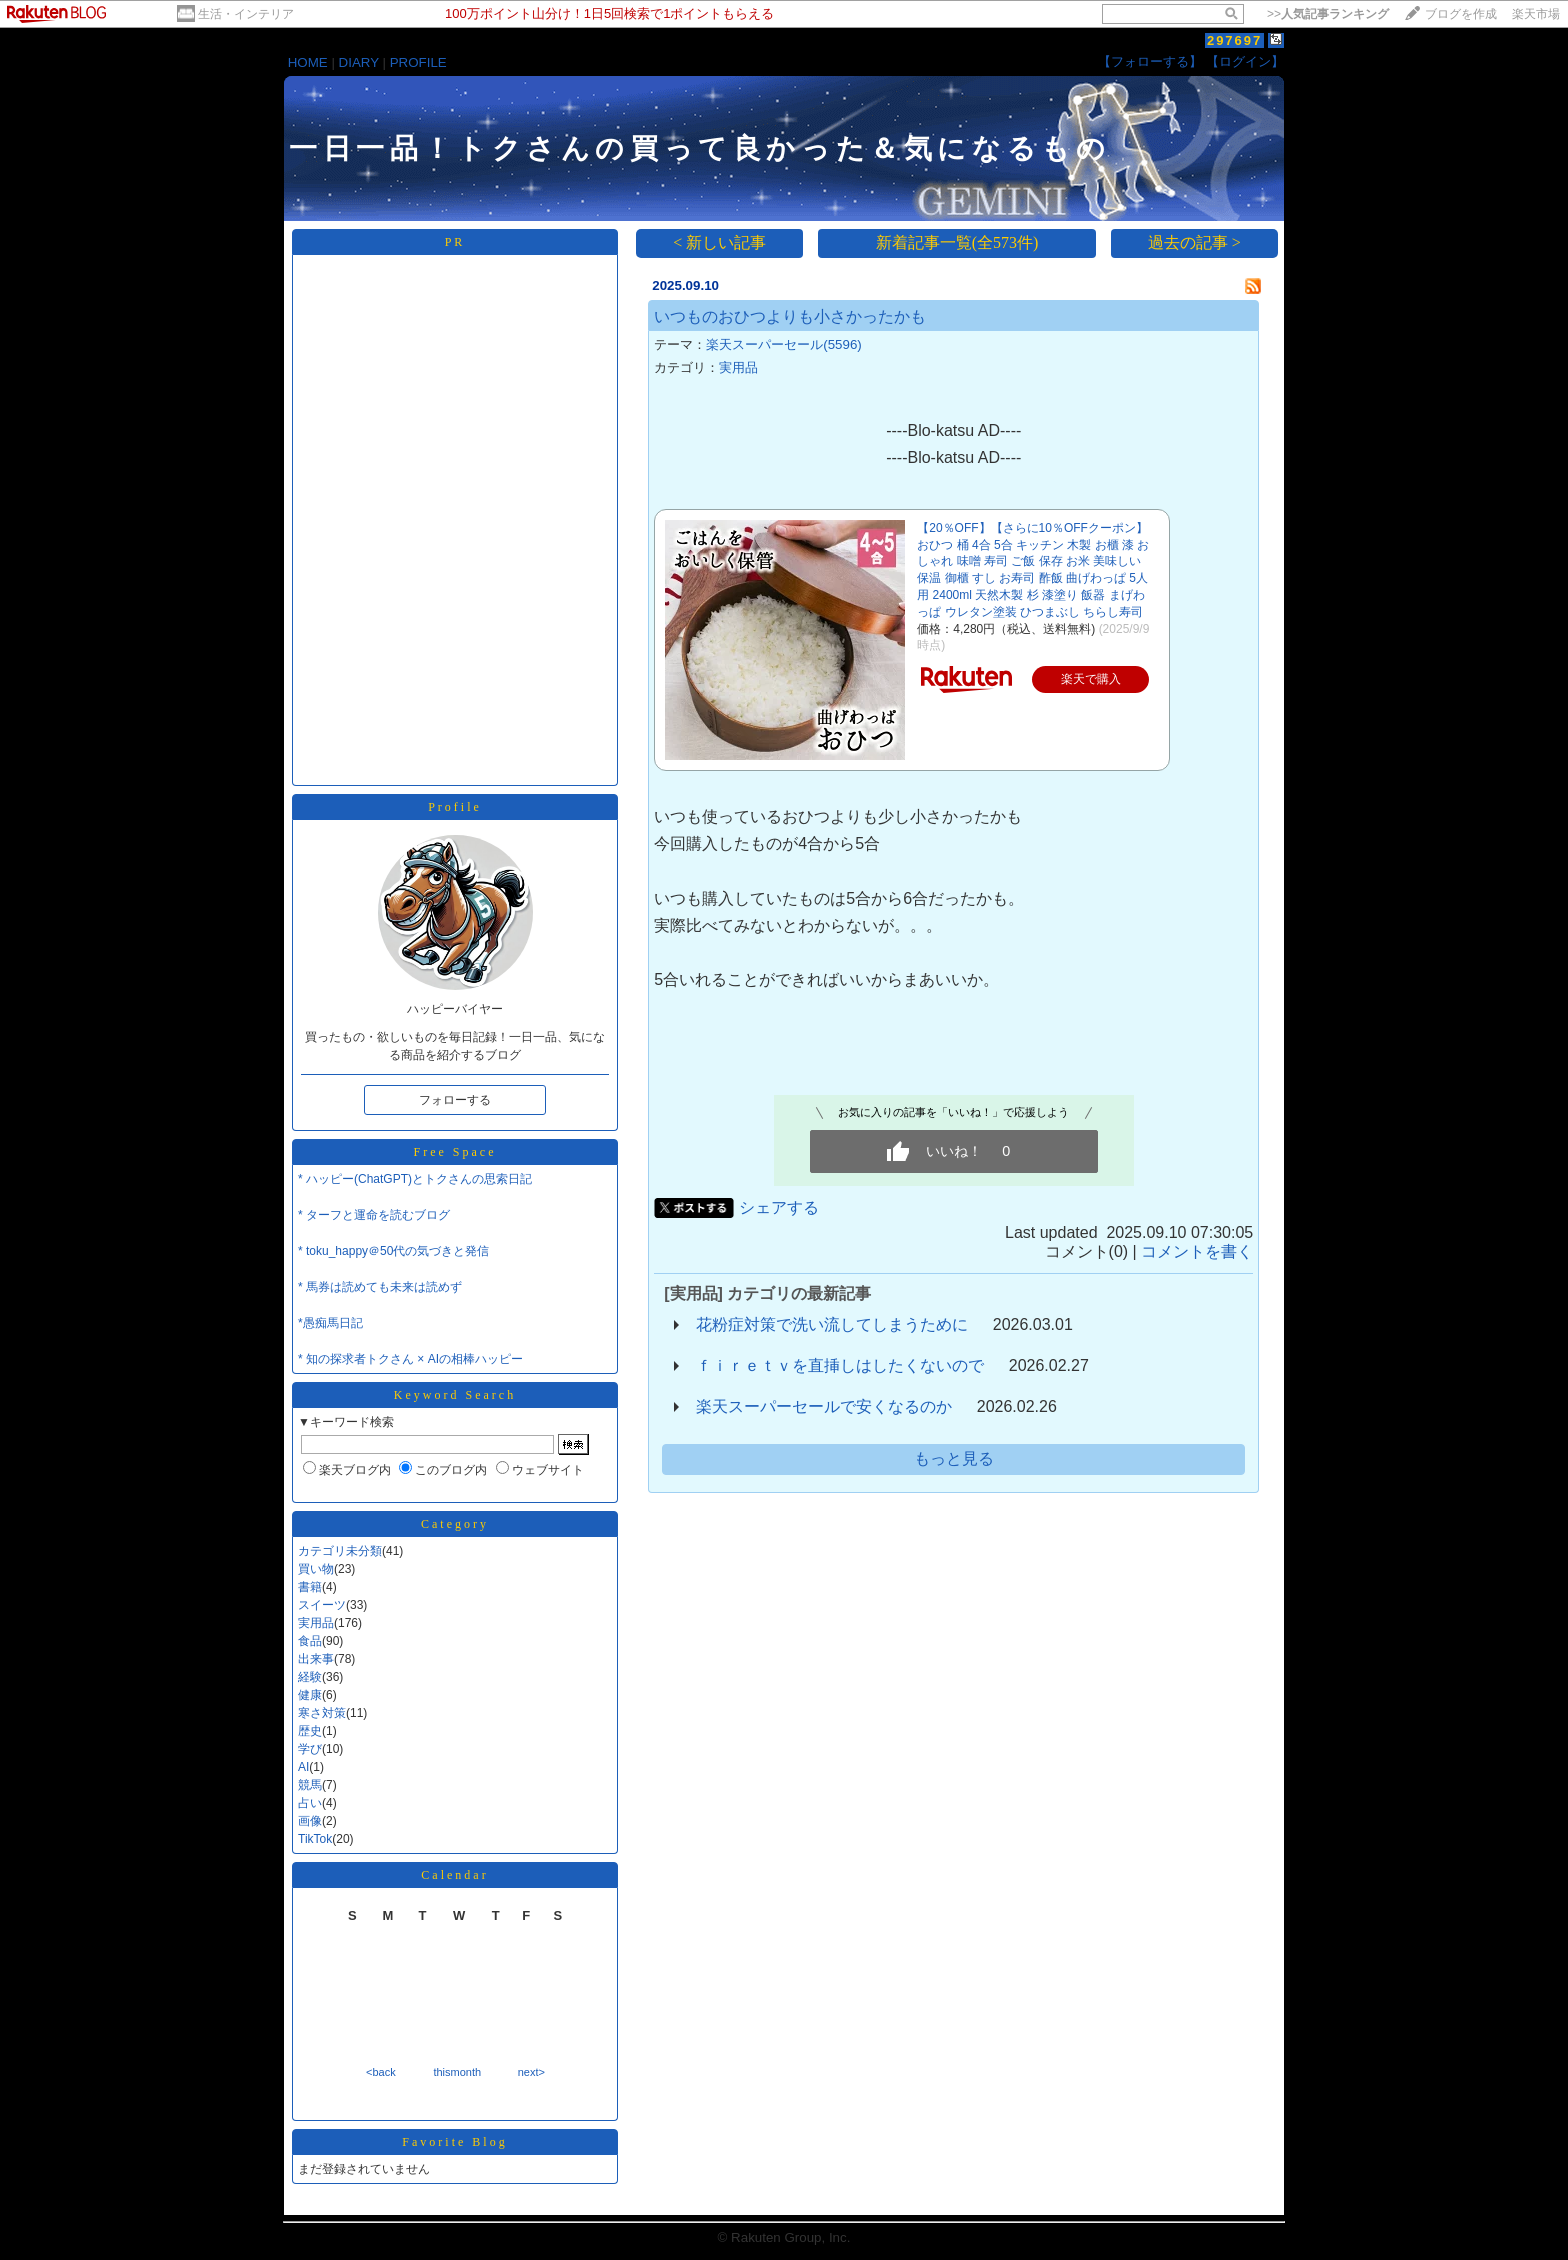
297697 (1234, 40)
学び (310, 1749)
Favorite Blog (454, 2142)
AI (303, 1767)
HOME (308, 62)
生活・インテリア (246, 14)
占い (310, 1803)
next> (531, 2072)
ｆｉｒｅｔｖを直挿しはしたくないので (840, 1365)
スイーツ (322, 1605)
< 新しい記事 (719, 242)
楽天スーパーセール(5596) (784, 344)
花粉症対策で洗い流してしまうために (832, 1324)
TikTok (315, 1839)
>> (1328, 14)
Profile (455, 807)
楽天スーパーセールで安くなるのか (824, 1406)
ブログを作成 (1461, 14)
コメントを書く (1197, 1251)
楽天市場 (1536, 14)
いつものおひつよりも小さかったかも (790, 316)
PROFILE (418, 62)
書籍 (310, 1587)
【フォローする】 (1150, 61)
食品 (310, 1641)
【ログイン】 (1245, 61)
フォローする (455, 1100)
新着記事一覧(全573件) (957, 242)
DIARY (359, 62)
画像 (310, 1821)
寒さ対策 (322, 1713)
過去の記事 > (1194, 242)
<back (381, 2072)
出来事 (316, 1659)
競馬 (310, 1785)
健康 (310, 1695)
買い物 (316, 1569)
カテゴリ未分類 (340, 1551)
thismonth (457, 2072)
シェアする (779, 1207)
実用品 (316, 1623)
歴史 (310, 1731)
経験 (310, 1677)
